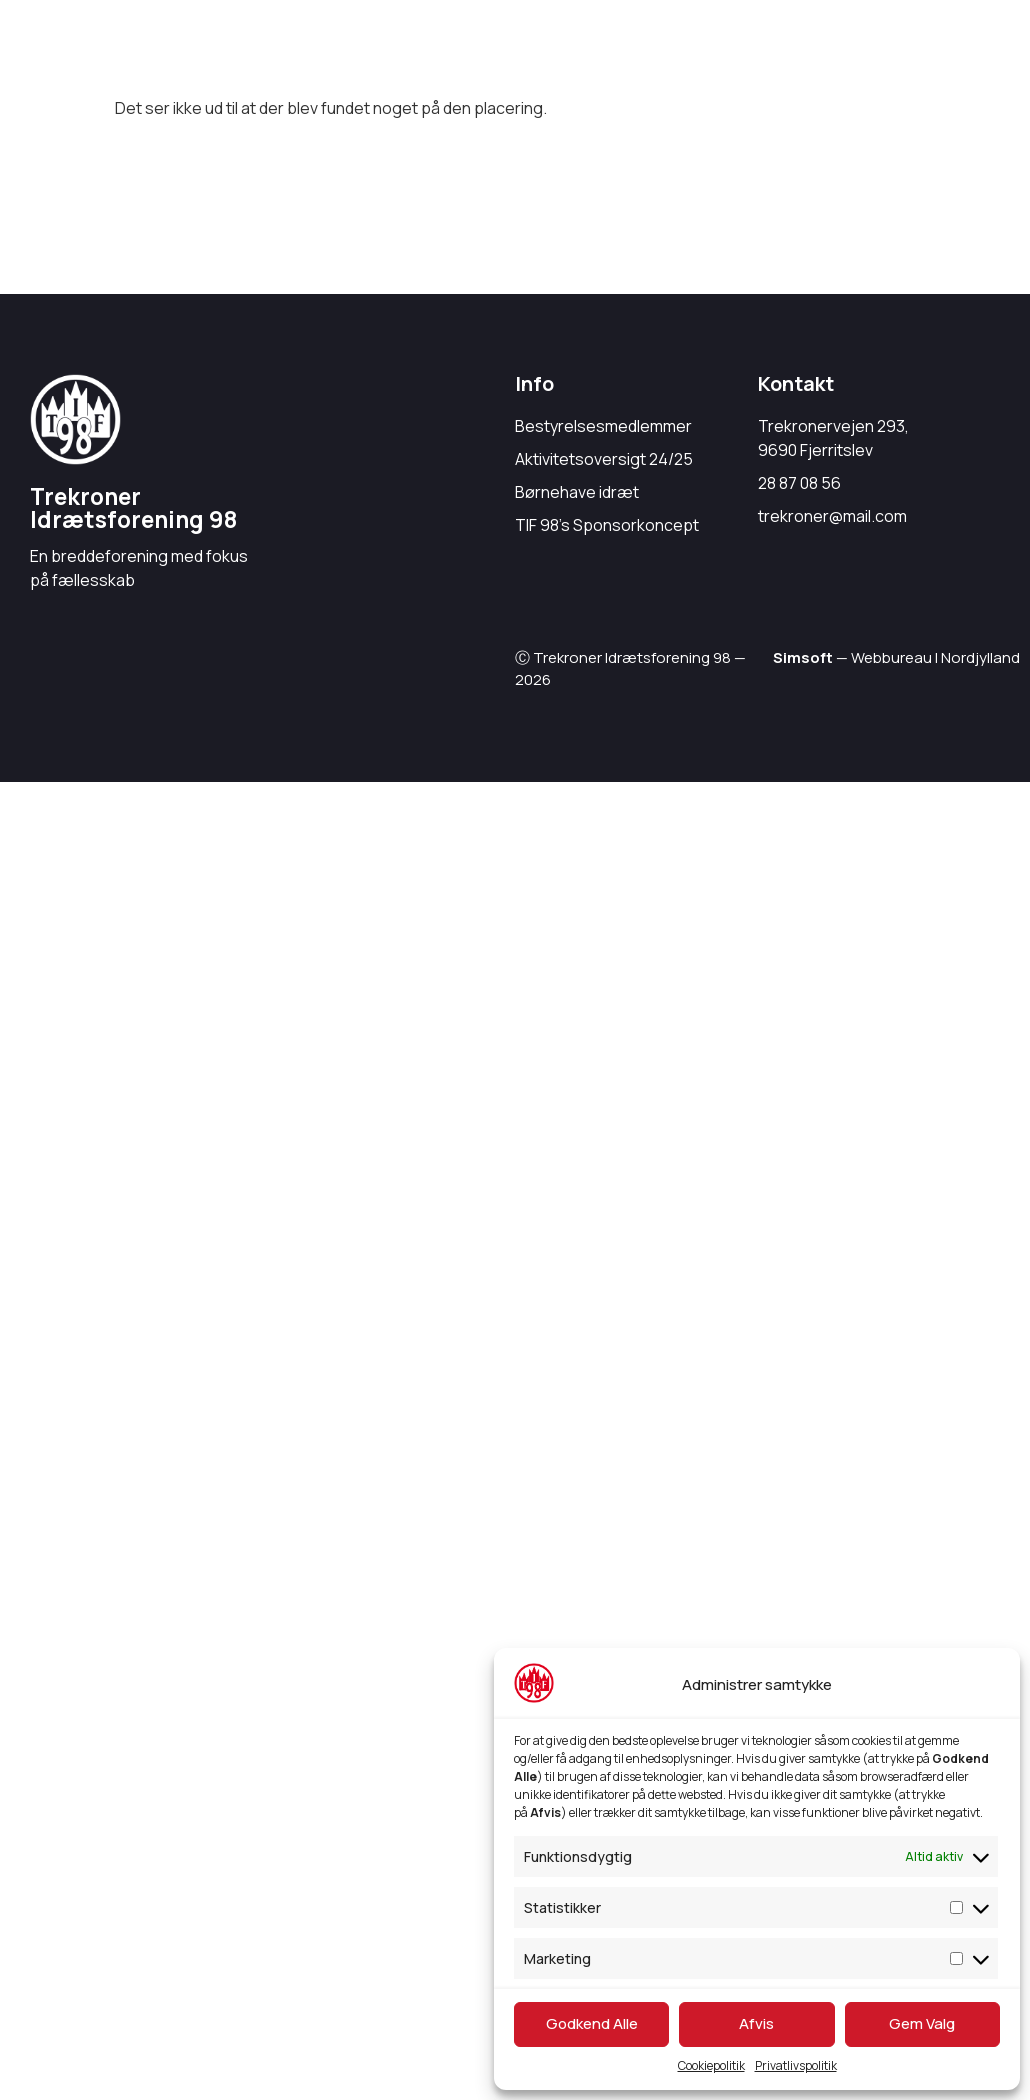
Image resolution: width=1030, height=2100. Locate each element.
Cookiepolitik (711, 2065)
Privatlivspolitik (796, 2065)
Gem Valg (922, 2023)
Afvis (756, 2023)
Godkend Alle (592, 2023)
